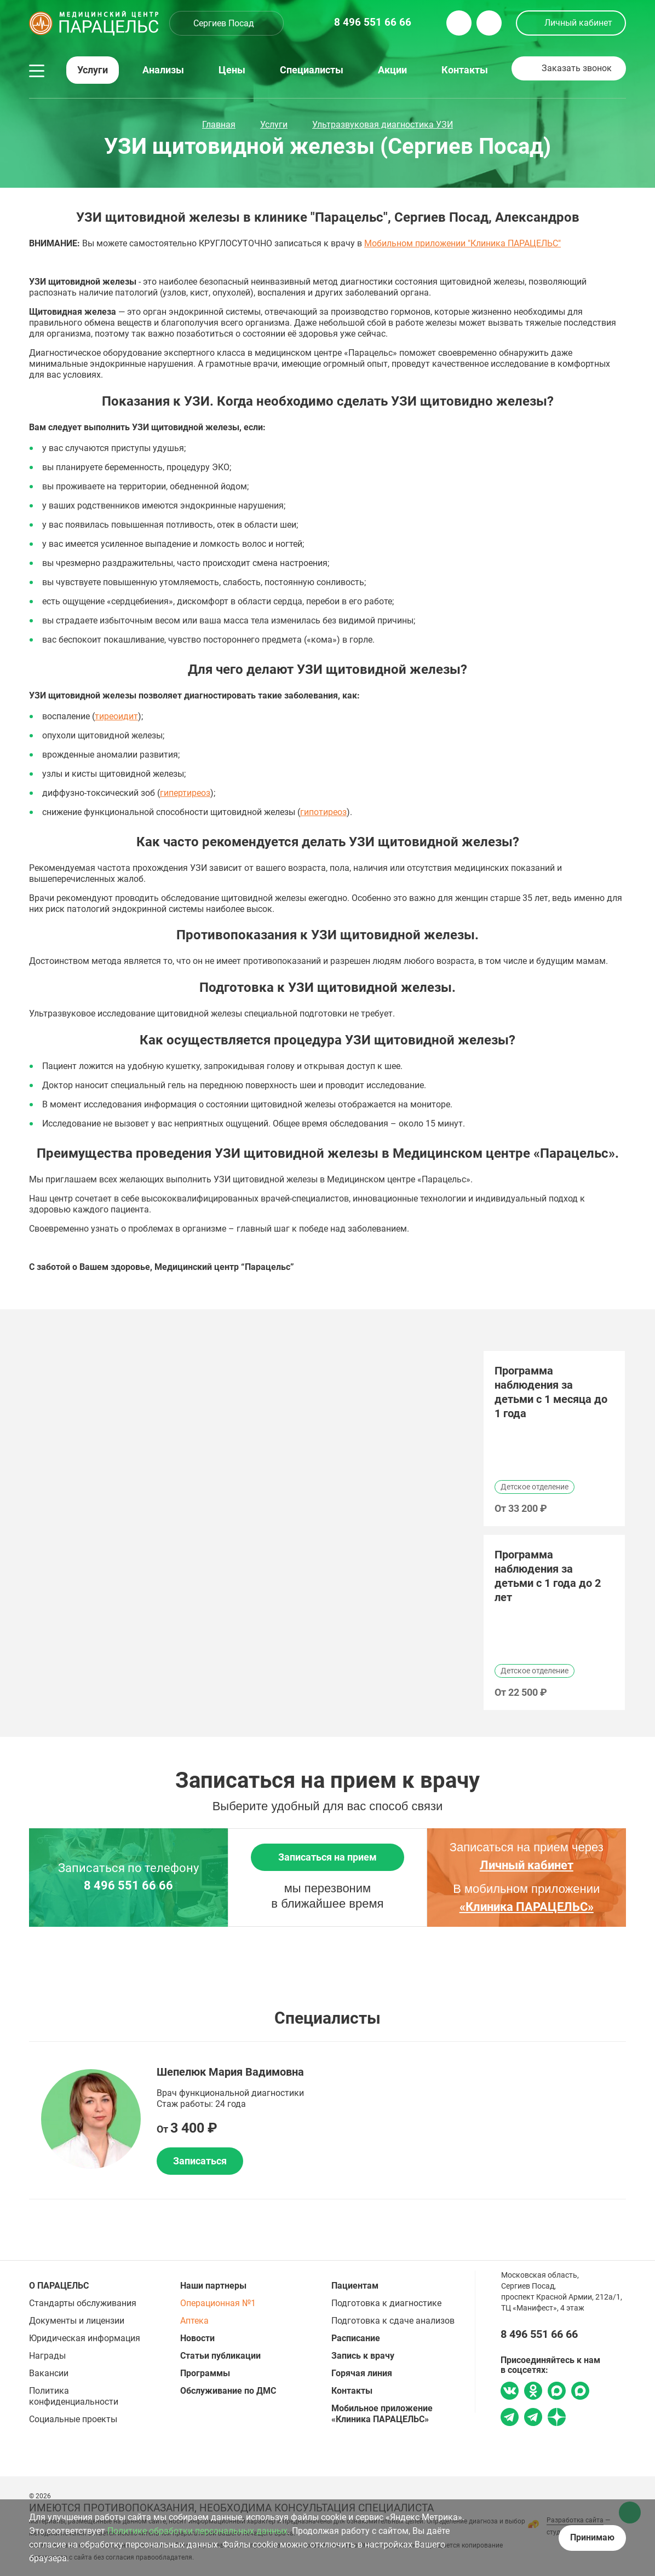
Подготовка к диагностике (386, 2303)
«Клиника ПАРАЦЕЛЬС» (526, 1907)
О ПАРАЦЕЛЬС (59, 2285)
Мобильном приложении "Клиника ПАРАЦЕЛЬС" (462, 243)
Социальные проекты (73, 2419)
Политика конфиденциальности (73, 2396)
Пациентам (354, 2285)
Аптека (194, 2320)
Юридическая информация (84, 2338)
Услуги (92, 70)
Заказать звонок (577, 68)
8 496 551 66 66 (128, 1886)
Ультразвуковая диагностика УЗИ (382, 124)
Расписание (355, 2338)
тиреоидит (116, 716)
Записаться (200, 2161)
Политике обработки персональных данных (197, 2531)
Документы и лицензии (76, 2320)
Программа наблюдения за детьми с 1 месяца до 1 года (551, 1392)
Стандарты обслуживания (82, 2303)
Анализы (163, 70)
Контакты (464, 70)
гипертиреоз (185, 793)
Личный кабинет (578, 23)
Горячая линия (361, 2373)
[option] (554, 1438)
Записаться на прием (327, 1857)
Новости (197, 2338)
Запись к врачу (362, 2355)
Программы (205, 2373)
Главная (218, 124)
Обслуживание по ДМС (228, 2391)
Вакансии (48, 2373)
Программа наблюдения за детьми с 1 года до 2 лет (548, 1576)
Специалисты (311, 70)
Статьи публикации (220, 2355)
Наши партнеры (213, 2285)
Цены (232, 70)
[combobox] (226, 23)
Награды (47, 2355)
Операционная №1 (218, 2303)
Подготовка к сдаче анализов (393, 2320)
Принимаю (592, 2537)
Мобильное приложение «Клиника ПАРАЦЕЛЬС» (382, 2413)
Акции (392, 70)
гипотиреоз (323, 812)
